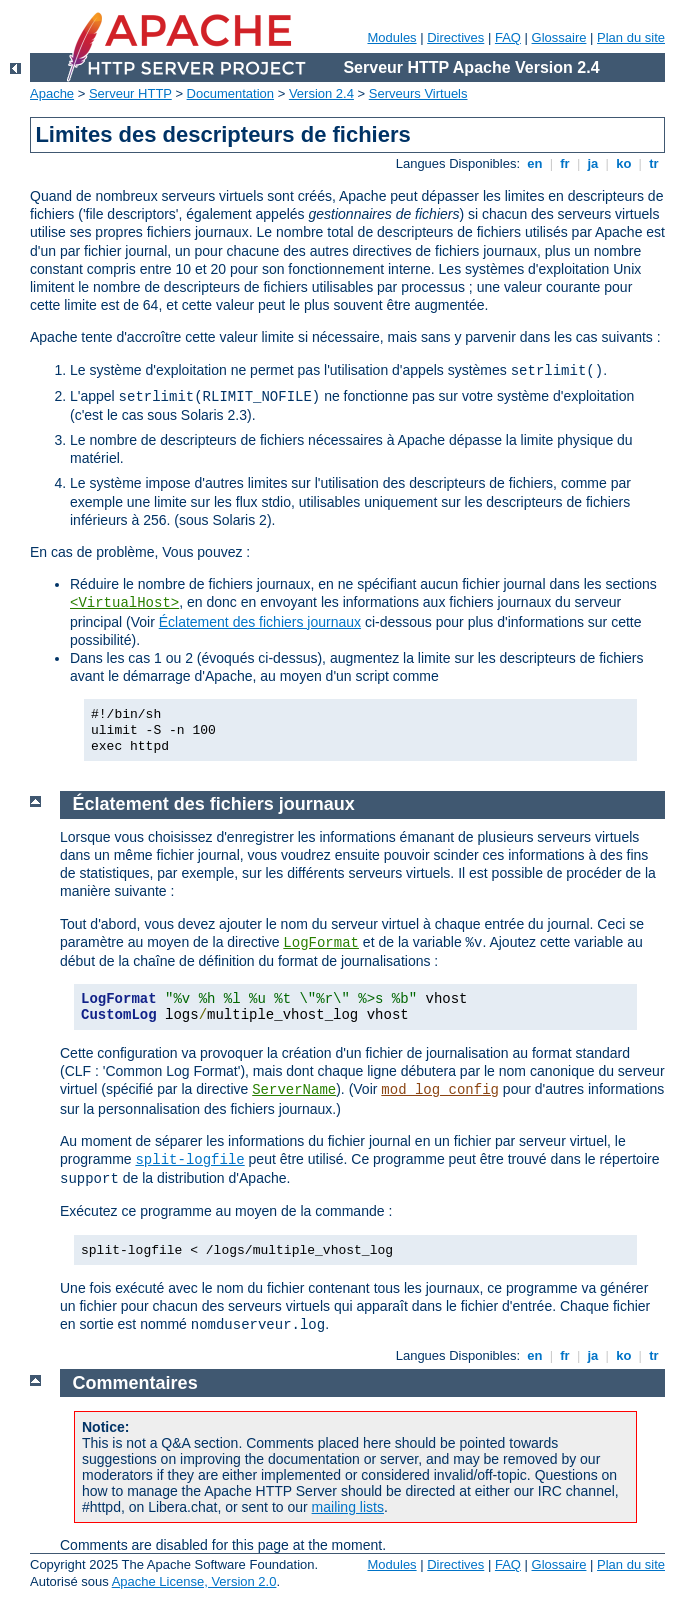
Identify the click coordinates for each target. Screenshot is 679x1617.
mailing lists (348, 1507)
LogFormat (321, 943)
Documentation (230, 93)
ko (624, 163)
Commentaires (135, 1383)
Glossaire (559, 37)
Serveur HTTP (130, 93)
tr (654, 163)
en (535, 163)
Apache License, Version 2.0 (194, 1581)
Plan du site (631, 37)
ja (593, 163)
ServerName (294, 1090)
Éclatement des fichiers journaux (260, 622)
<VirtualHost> (124, 603)
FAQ (508, 37)
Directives (455, 37)
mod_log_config (440, 1090)
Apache (52, 93)
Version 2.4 (321, 93)
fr (565, 163)
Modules (391, 37)
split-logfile (189, 1160)
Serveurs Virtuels (418, 93)
